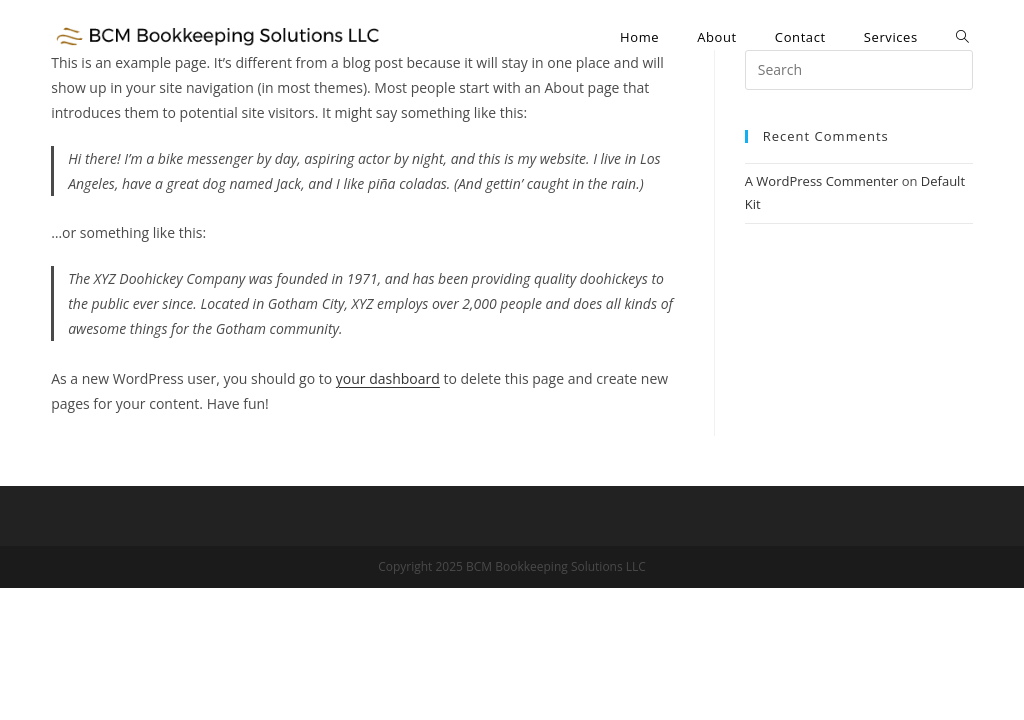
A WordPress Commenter (822, 181)
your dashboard (388, 378)
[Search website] (962, 37)
